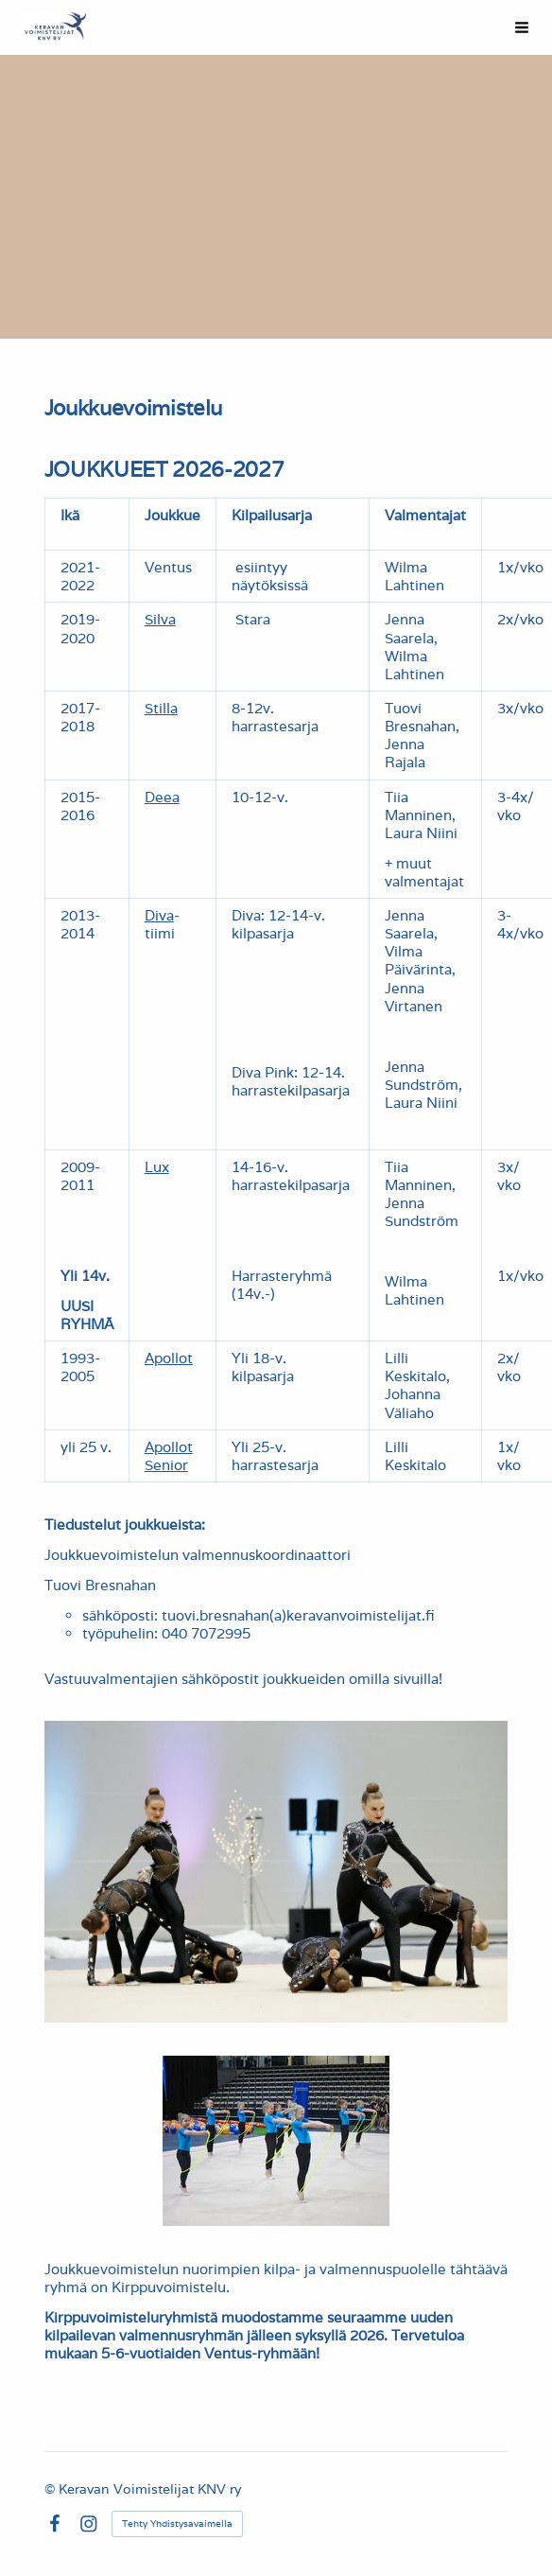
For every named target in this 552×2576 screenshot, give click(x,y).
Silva (160, 619)
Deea (162, 797)
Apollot (169, 1358)
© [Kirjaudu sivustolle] (51, 2488)
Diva (159, 915)
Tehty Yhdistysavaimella (177, 2523)
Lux (157, 1167)
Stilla (161, 708)
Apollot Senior (169, 1456)
